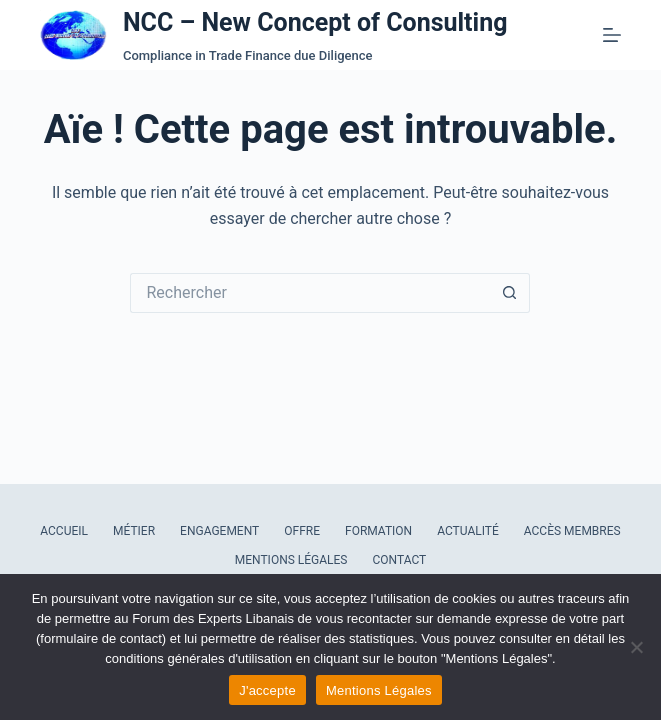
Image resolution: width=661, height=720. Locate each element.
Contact (400, 560)
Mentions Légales (291, 560)
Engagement (219, 531)
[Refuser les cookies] (636, 647)
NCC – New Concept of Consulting (315, 22)
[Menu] (612, 35)
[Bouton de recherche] (510, 293)
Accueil (64, 531)
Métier (134, 531)
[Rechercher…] (310, 293)
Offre (302, 531)
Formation (378, 531)
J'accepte (267, 690)
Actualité (468, 531)
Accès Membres (572, 531)
